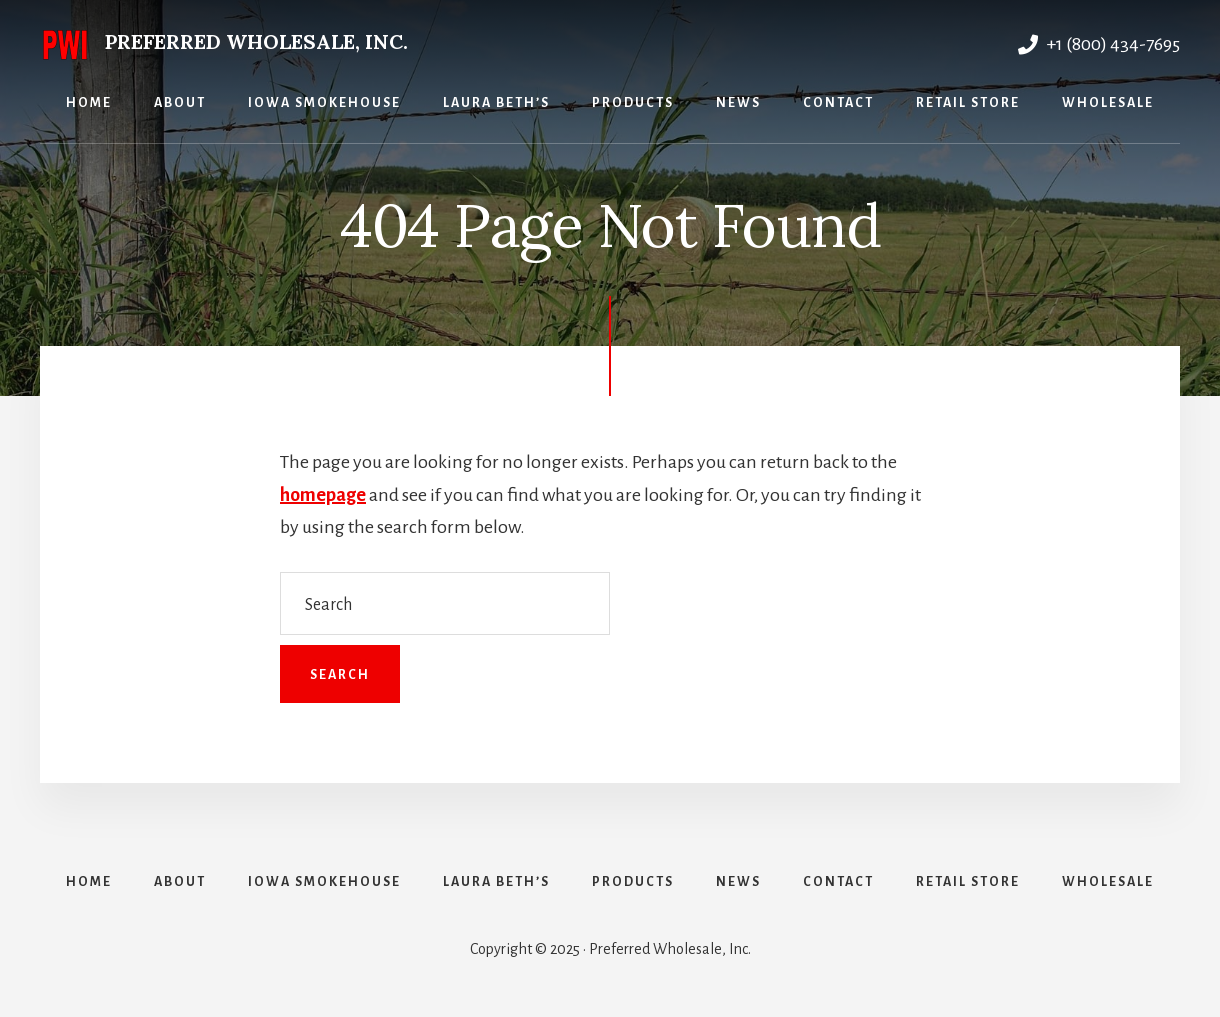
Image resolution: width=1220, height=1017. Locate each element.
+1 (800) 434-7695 (1099, 44)
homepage (323, 495)
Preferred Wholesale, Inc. (256, 41)
